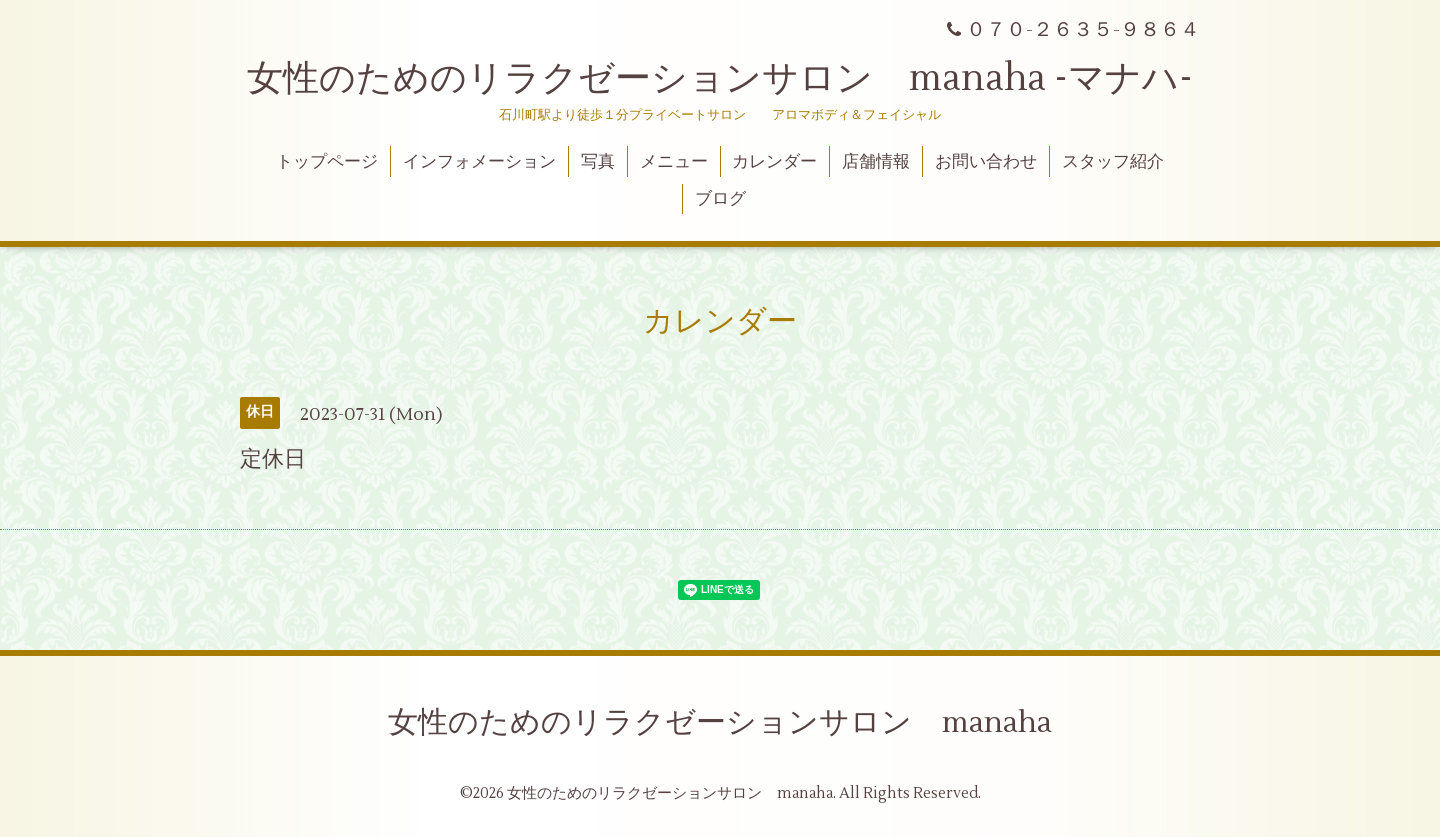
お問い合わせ (986, 162)
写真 (598, 162)
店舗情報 (876, 162)
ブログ (720, 199)
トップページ (327, 162)
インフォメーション (479, 162)
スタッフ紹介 (1113, 162)
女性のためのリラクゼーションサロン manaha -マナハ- (720, 79)
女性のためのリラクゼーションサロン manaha (720, 722)
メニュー (674, 162)
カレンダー (774, 162)
